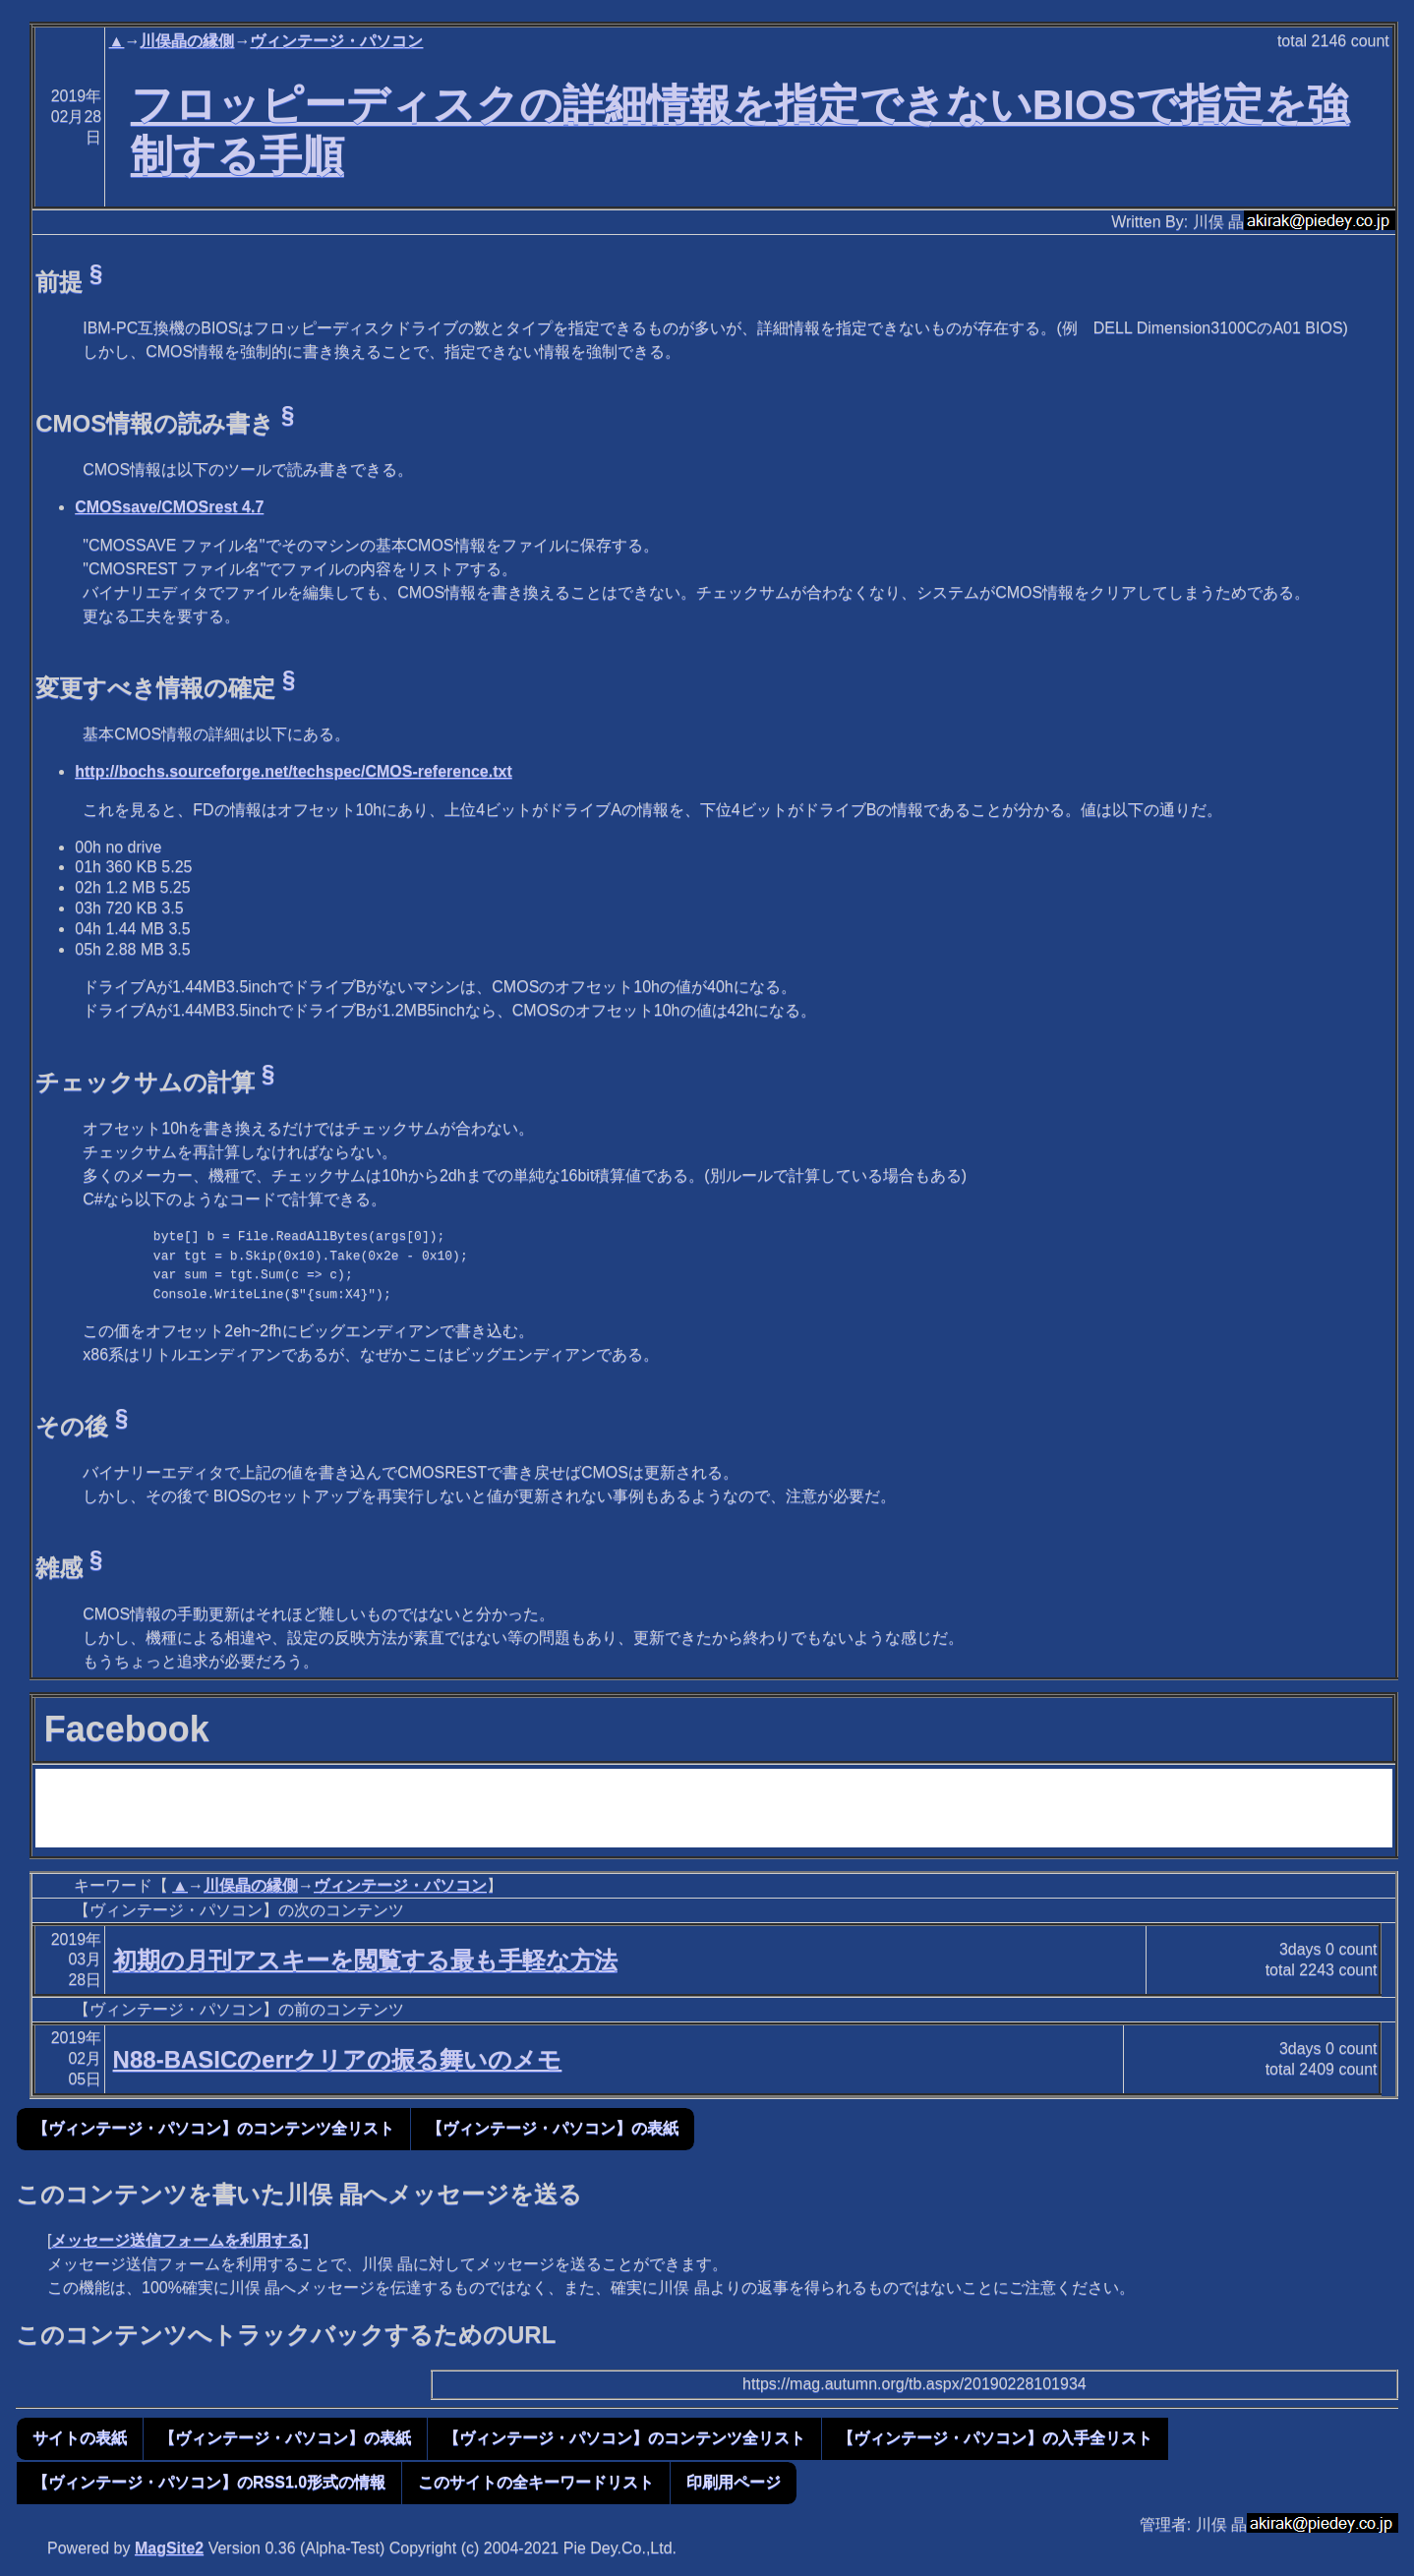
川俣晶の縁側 (187, 40)
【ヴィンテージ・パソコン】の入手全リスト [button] (995, 2438)
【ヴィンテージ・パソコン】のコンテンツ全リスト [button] (213, 2128)
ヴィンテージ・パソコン (336, 40)
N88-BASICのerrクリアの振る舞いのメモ (337, 2059)
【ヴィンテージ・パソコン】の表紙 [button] (552, 2128)
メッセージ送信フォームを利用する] (179, 2240)
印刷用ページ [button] (733, 2482)
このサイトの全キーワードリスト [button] (536, 2482)
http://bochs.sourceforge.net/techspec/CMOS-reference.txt (293, 771)
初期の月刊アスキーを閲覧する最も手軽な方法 (365, 1960)
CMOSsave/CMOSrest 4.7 (169, 506)
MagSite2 (169, 2548)
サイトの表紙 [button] (79, 2438)
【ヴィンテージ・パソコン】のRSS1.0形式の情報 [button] (208, 2482)
